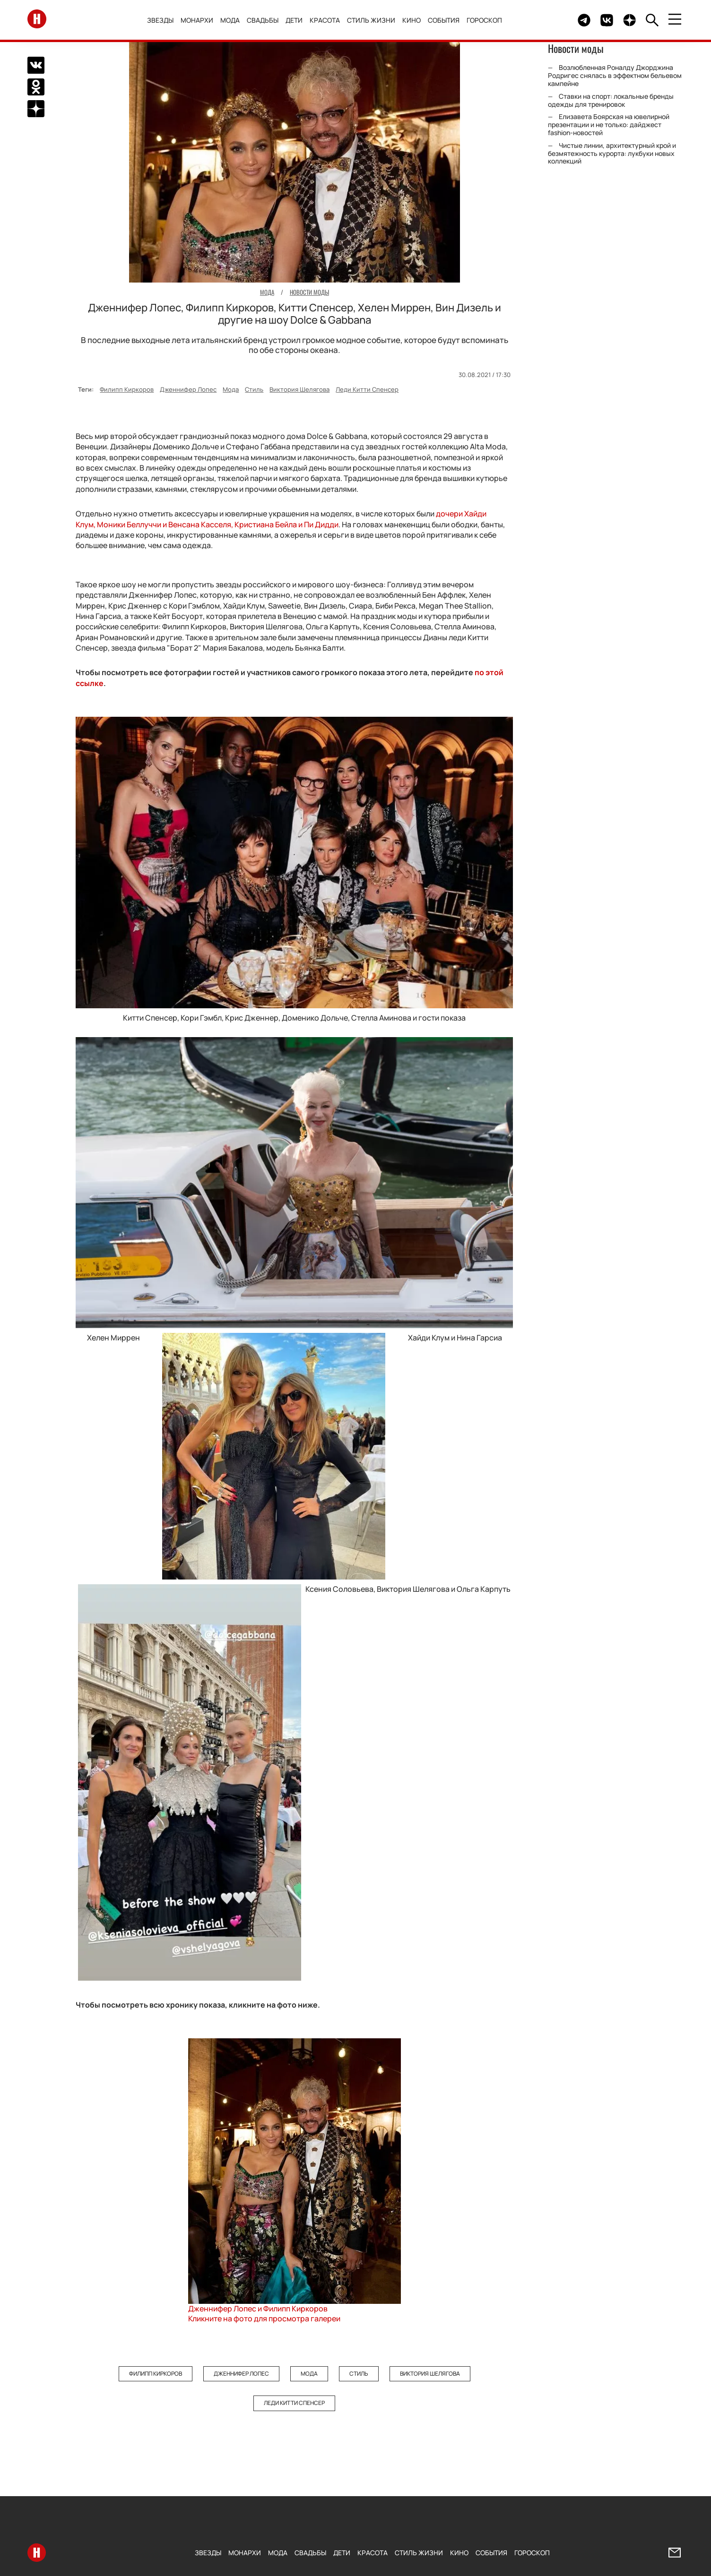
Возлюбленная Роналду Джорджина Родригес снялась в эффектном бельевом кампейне (615, 75)
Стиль (254, 389)
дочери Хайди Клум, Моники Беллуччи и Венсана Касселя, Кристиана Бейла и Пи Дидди (281, 518)
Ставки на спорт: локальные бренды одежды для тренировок (611, 100)
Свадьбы (265, 20)
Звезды (162, 20)
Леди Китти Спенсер (367, 389)
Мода (232, 20)
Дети (296, 20)
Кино (414, 20)
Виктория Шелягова (299, 389)
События (446, 20)
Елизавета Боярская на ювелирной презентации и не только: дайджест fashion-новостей (608, 124)
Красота (327, 20)
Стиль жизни (373, 20)
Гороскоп (486, 20)
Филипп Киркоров (127, 389)
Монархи (199, 20)
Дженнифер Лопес (188, 389)
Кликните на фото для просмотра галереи (264, 2318)
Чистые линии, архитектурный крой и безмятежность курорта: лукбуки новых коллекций (612, 153)
